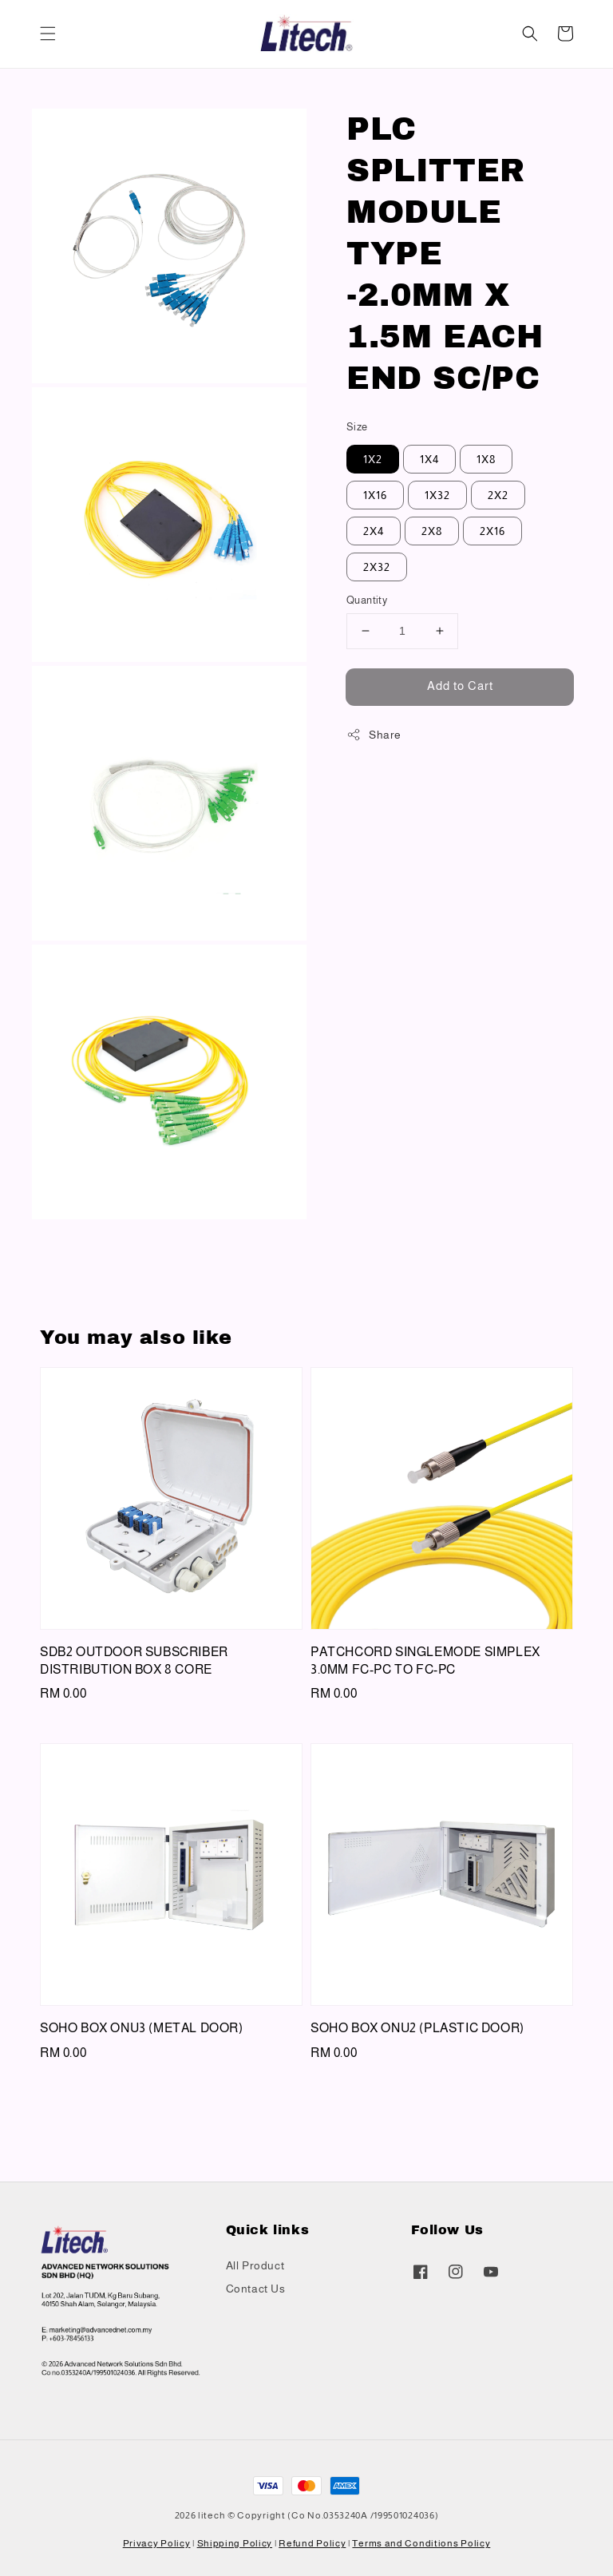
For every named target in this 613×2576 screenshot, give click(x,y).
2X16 (492, 531)
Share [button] (373, 734)
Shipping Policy (235, 2543)
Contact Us (256, 2288)
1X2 (372, 459)
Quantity (366, 600)
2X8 (431, 531)
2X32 (376, 567)
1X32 (437, 495)
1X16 (375, 495)
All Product (255, 2265)
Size (357, 427)
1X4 (429, 459)
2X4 (373, 531)
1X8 (486, 459)
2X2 (498, 495)
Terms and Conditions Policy (421, 2543)
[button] (47, 33)
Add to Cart (460, 685)
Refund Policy (312, 2543)
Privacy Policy (157, 2543)
